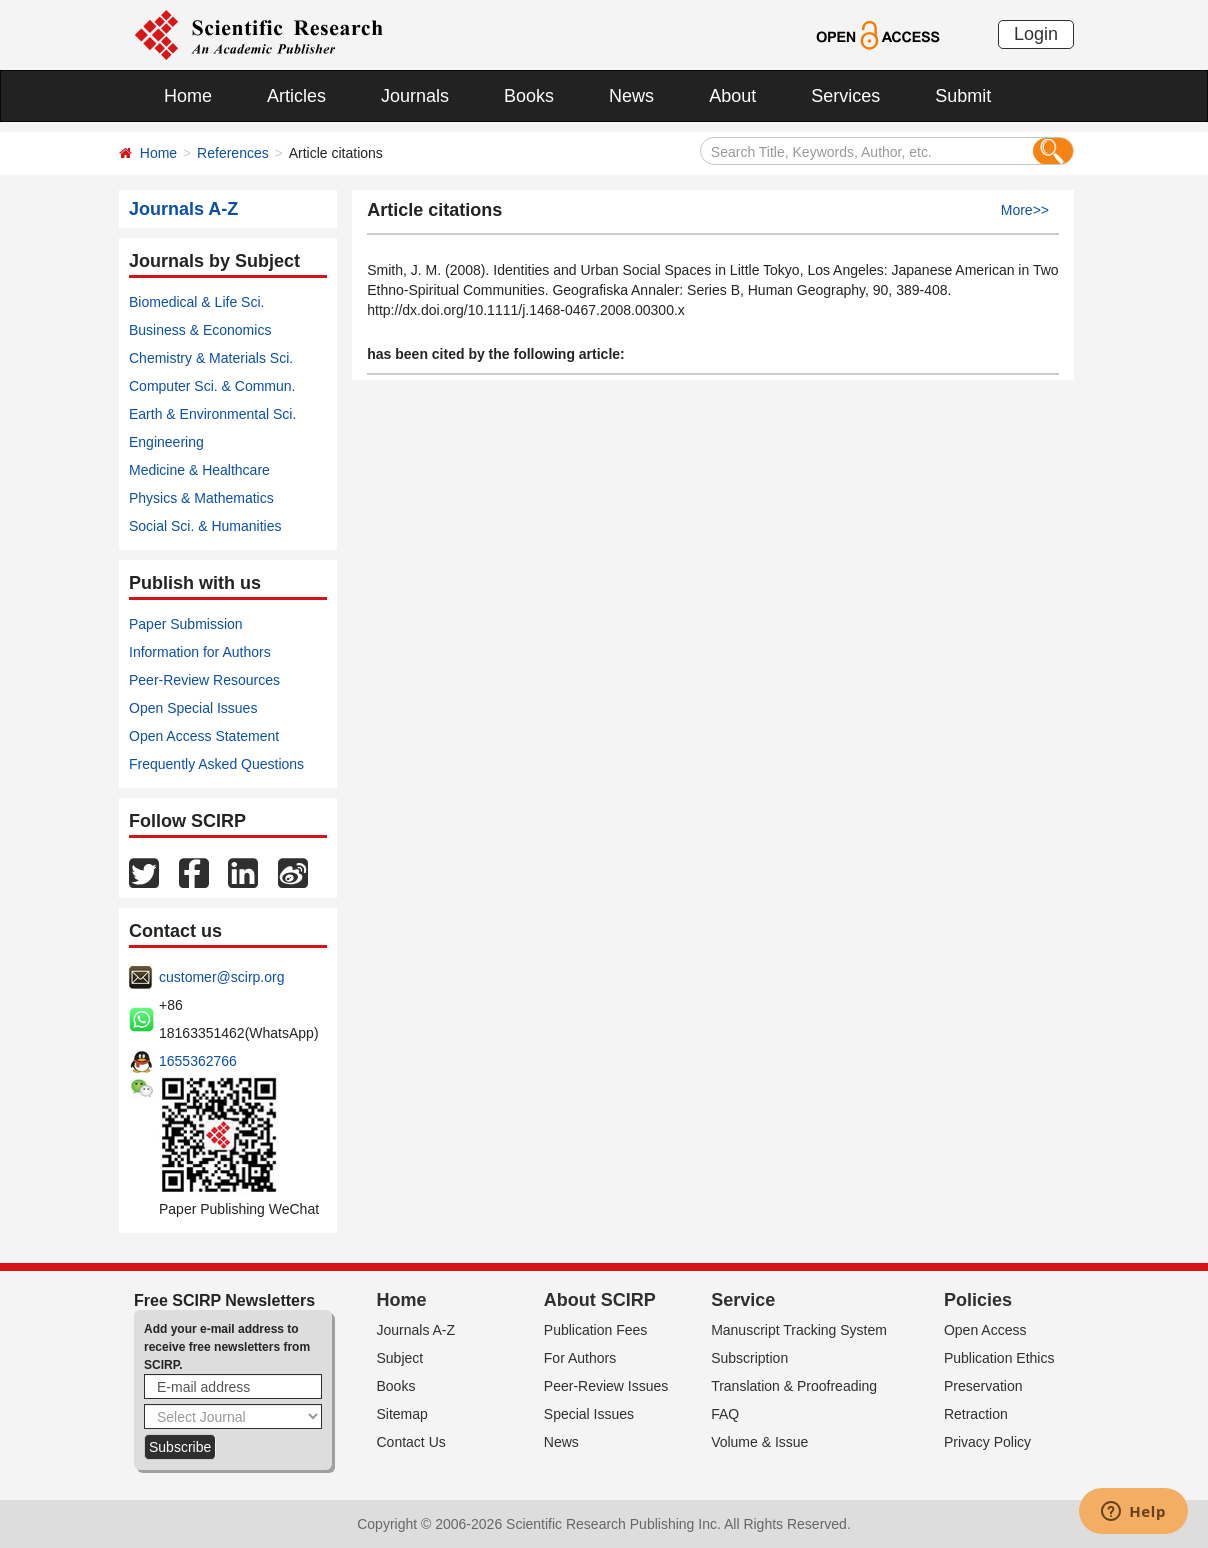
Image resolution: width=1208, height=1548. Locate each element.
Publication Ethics (999, 1358)
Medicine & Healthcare (199, 470)
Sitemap (402, 1414)
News (631, 96)
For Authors (580, 1358)
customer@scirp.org (221, 977)
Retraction (976, 1414)
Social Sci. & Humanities (205, 526)
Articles (296, 96)
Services (845, 96)
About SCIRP (600, 1300)
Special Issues (589, 1414)
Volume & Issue (759, 1442)
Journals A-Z (416, 1330)
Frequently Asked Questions (216, 764)
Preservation (983, 1386)
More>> (1025, 210)
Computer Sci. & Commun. (212, 386)
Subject (400, 1358)
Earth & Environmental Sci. (212, 414)
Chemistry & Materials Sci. (211, 358)
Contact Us (411, 1442)
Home (188, 96)
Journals (415, 96)
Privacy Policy (987, 1442)
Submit (963, 96)
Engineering (166, 442)
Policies (978, 1300)
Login (1036, 34)
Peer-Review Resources (204, 680)
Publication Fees (596, 1330)
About (732, 96)
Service (743, 1300)
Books (529, 96)
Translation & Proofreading (794, 1386)
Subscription (749, 1358)
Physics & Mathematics (201, 498)
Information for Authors (200, 652)
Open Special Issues (193, 708)
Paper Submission (186, 624)
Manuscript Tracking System (799, 1330)
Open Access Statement (204, 736)
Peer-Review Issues (606, 1386)
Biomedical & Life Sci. (196, 302)
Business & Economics (200, 330)
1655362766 (198, 1061)
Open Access (985, 1330)
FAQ (725, 1414)
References (233, 153)
